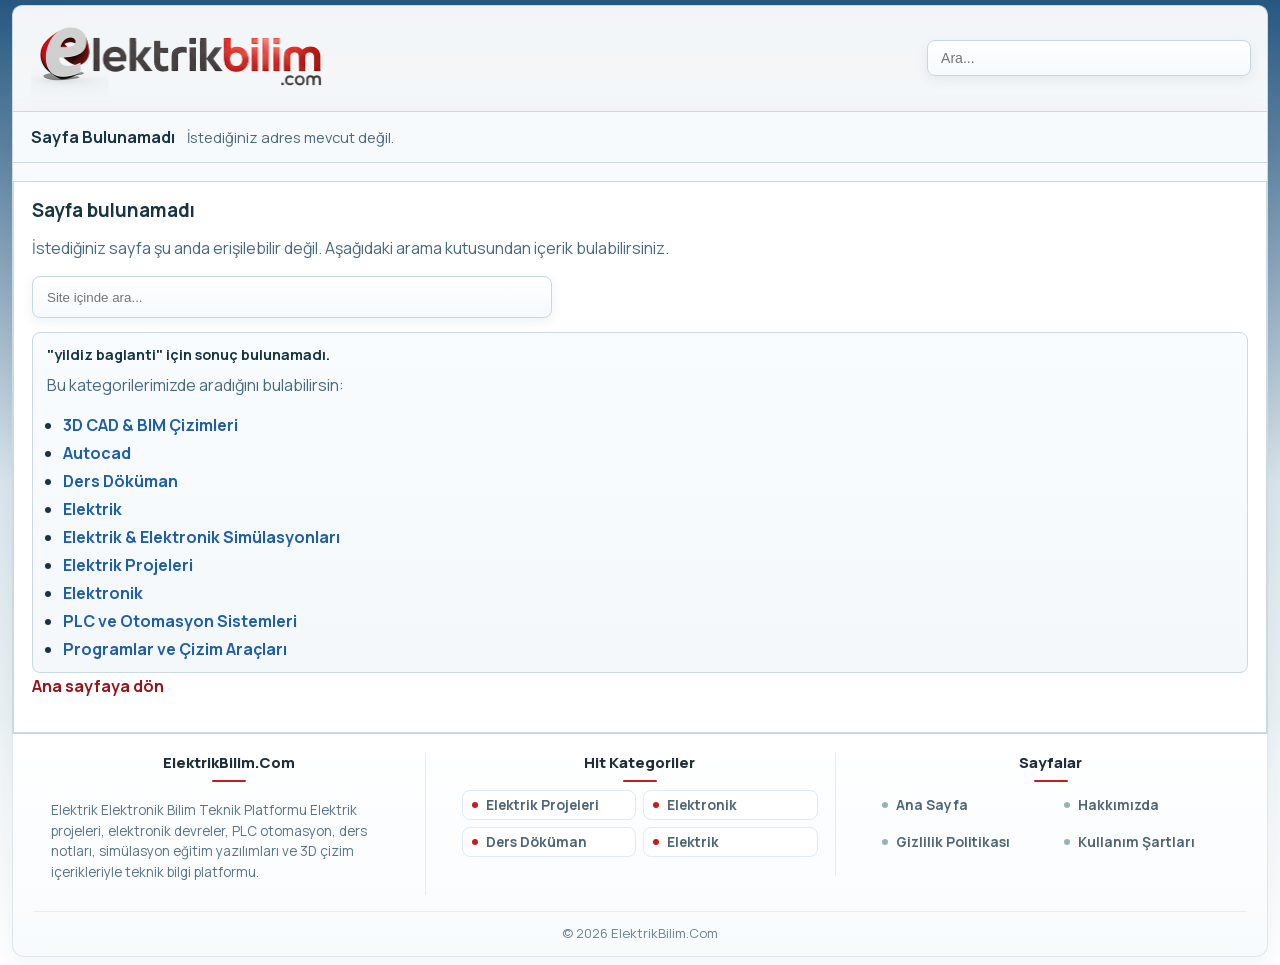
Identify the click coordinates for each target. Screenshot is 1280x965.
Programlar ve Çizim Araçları (175, 649)
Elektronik (103, 593)
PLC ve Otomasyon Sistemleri (180, 621)
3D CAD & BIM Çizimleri (150, 425)
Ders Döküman (120, 481)
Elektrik (92, 509)
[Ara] (1089, 58)
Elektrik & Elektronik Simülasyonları (201, 537)
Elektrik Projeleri (128, 565)
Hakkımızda (1118, 804)
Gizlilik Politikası (953, 841)
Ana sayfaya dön (98, 686)
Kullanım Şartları (1136, 841)
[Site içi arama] (292, 297)
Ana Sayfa (932, 804)
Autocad (97, 453)
